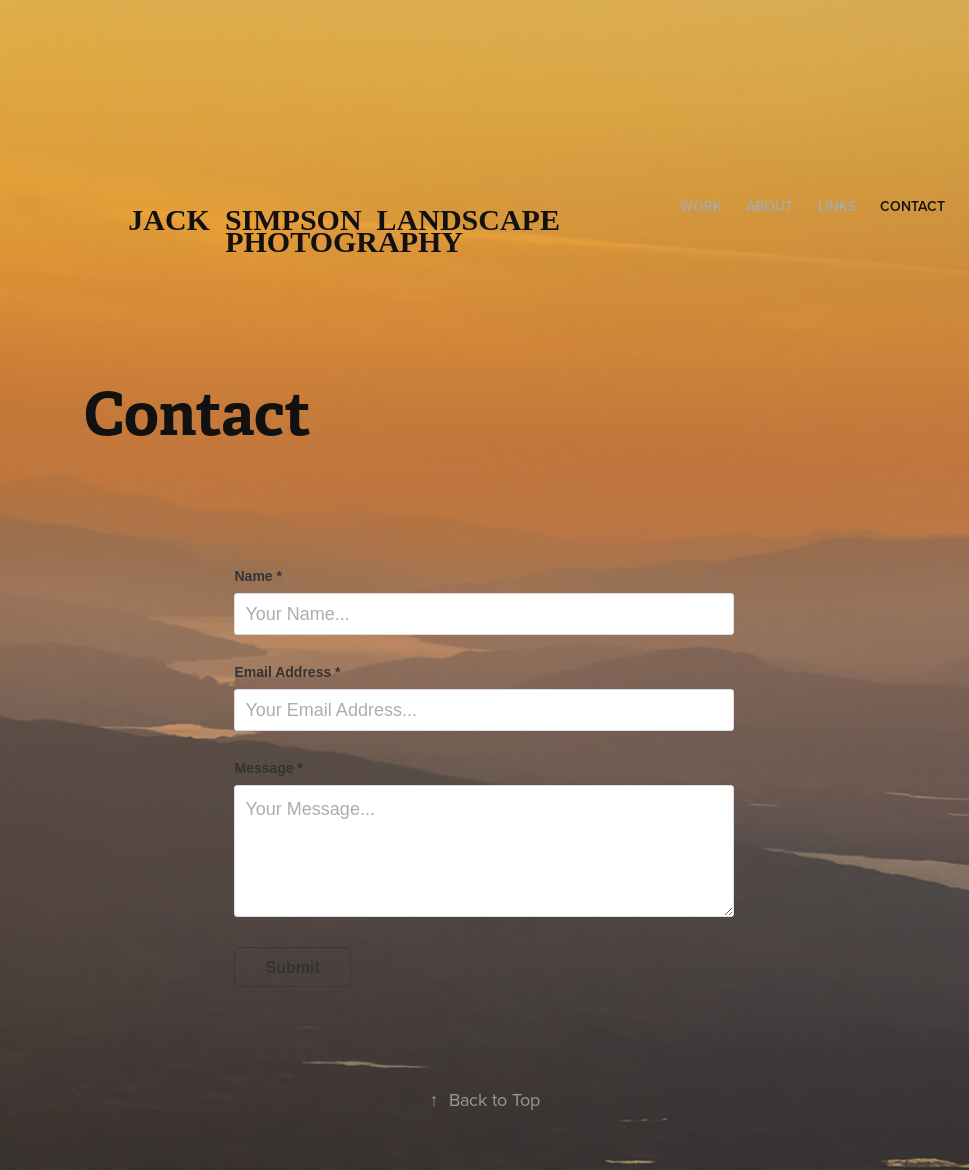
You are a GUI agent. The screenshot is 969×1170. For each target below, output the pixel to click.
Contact (912, 206)
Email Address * (287, 672)
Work (701, 206)
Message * (268, 768)
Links (837, 206)
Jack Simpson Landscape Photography (351, 230)
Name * (257, 576)
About (769, 206)
